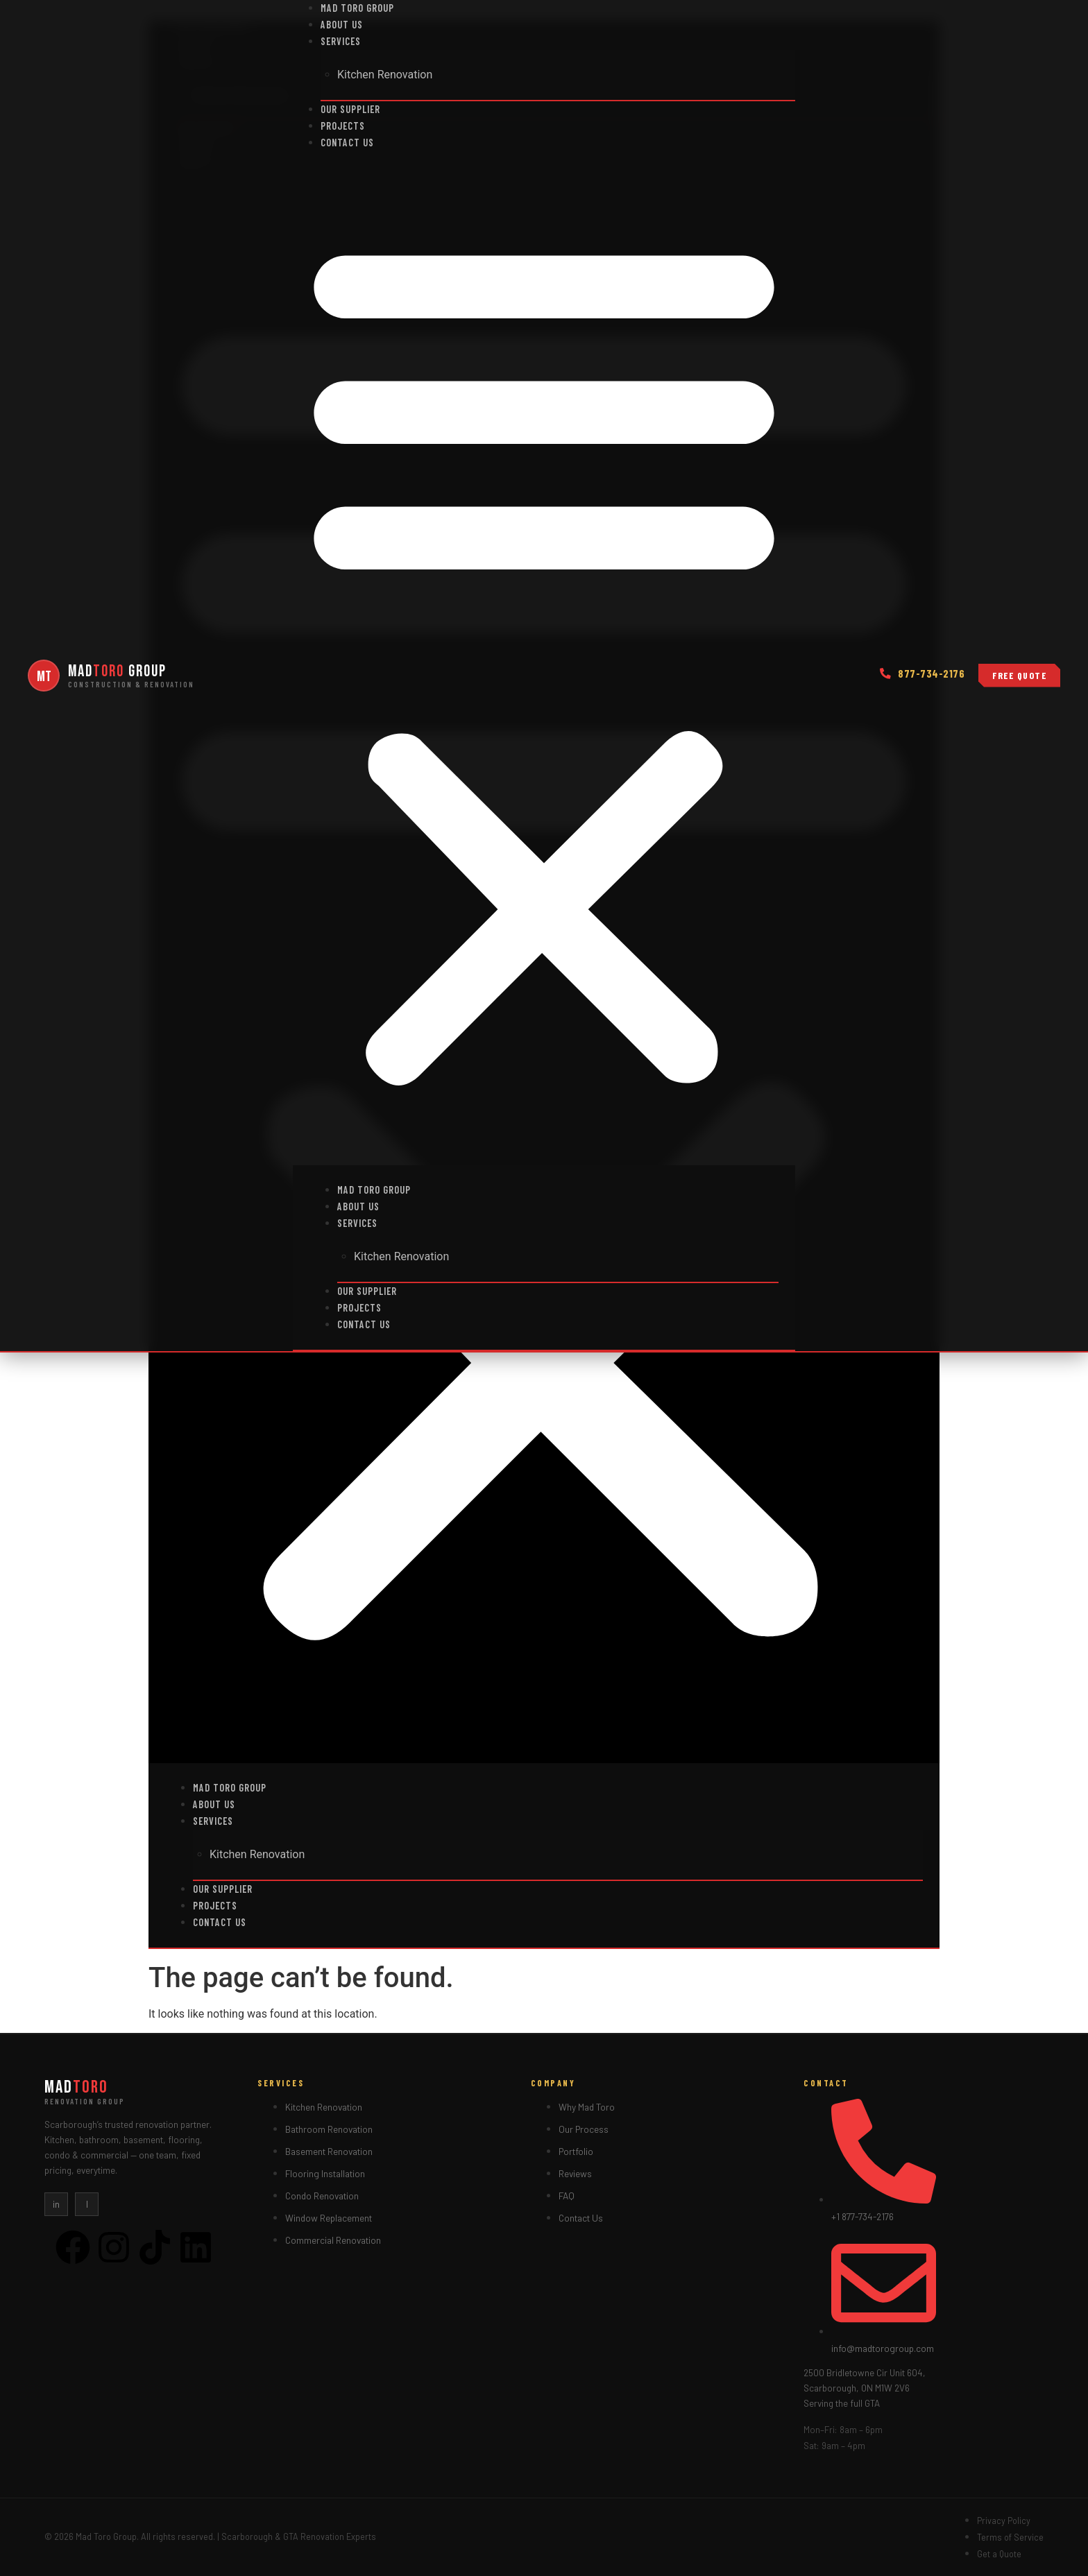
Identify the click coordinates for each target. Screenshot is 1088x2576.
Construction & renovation (131, 684)
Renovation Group (84, 2101)
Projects (343, 126)
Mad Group (117, 671)
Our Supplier (350, 109)
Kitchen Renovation (384, 74)
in (56, 2204)
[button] (544, 658)
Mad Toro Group (357, 8)
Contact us (347, 142)
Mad (76, 2087)
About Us (342, 25)
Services (341, 41)
